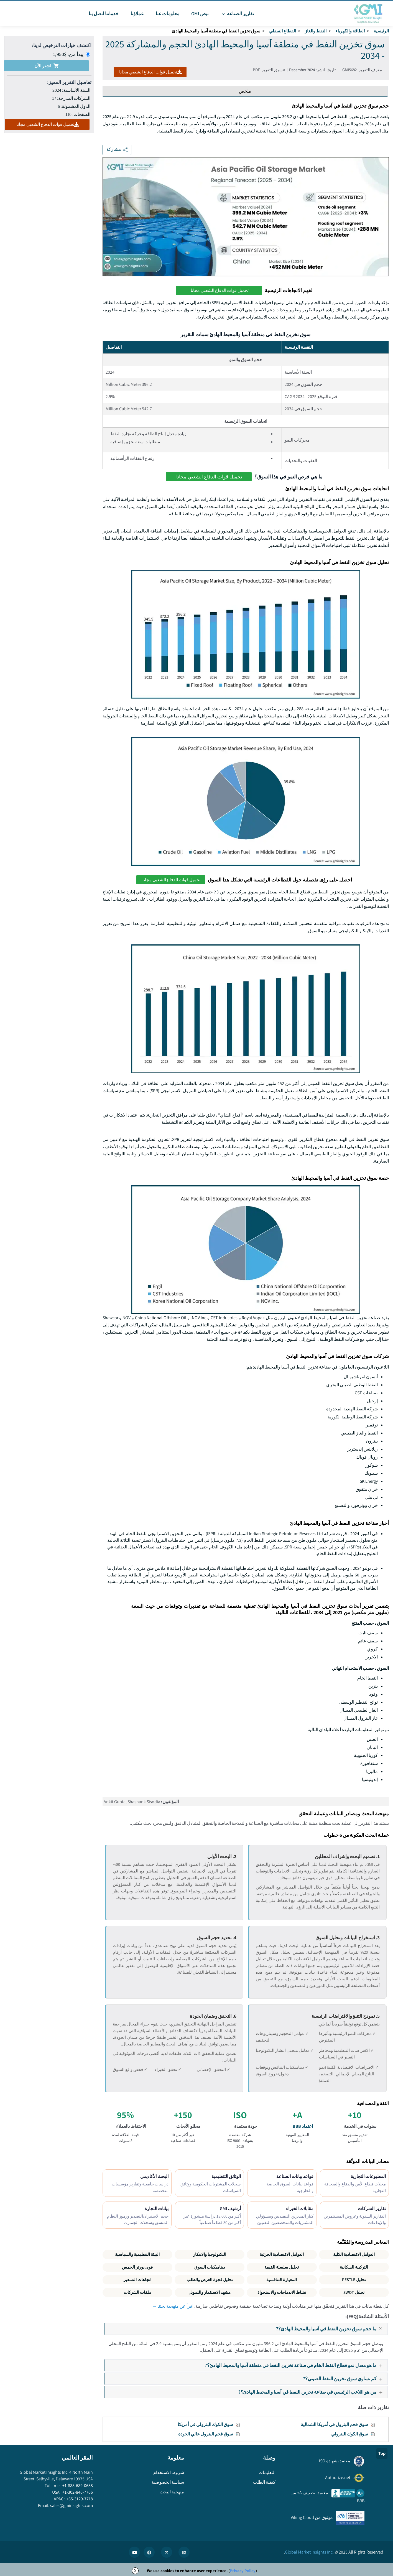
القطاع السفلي (282, 31)
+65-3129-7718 (79, 2499)
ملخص (245, 91)
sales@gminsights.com (71, 2505)
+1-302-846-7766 (77, 2492)
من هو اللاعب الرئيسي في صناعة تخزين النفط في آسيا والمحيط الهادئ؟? (312, 2392)
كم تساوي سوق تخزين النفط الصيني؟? (345, 2378)
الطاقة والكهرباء (350, 31)
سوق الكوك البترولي (349, 2434)
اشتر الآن (46, 66)
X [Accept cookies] (135, 2571)
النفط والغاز (315, 31)
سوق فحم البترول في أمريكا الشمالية (334, 2424)
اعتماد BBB (303, 2126)
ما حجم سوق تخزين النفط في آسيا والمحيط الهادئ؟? (331, 2329)
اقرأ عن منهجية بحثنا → (172, 2306)
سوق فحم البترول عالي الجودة (205, 2434)
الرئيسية (381, 31)
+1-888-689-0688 (77, 2485)
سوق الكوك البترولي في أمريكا (205, 2424)
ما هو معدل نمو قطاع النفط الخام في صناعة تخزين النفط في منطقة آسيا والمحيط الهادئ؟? (296, 2365)
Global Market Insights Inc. (309, 2552)
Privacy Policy (243, 2570)
